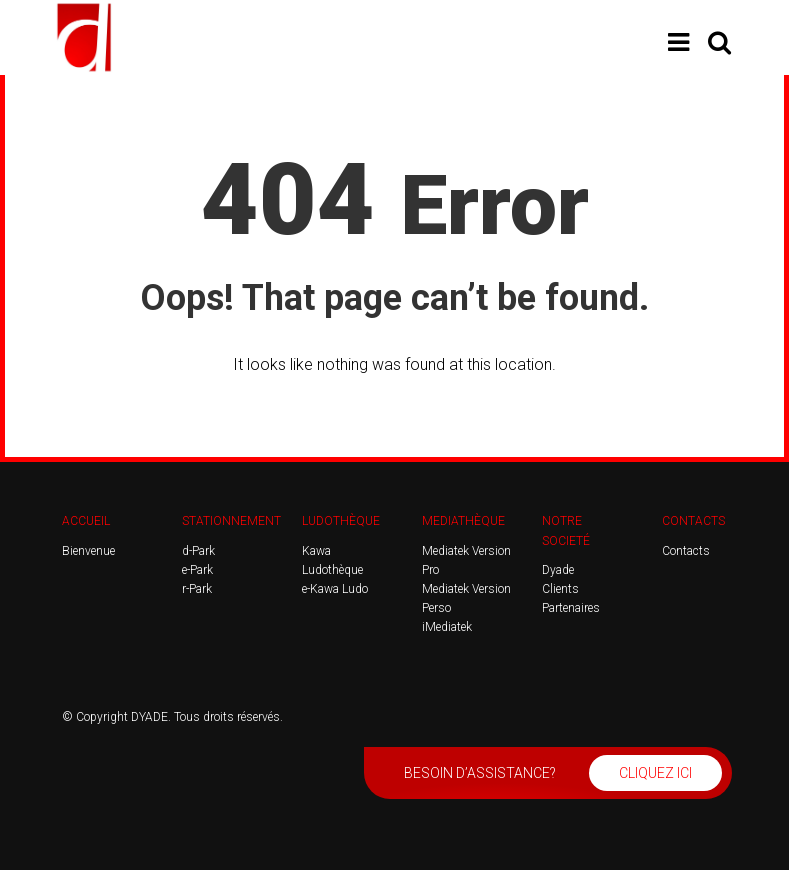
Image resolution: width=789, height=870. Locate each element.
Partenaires (571, 608)
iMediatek (447, 627)
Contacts (686, 551)
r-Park (197, 589)
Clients (560, 589)
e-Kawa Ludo (335, 589)
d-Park (198, 551)
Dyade (558, 570)
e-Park (197, 570)
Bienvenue (88, 551)
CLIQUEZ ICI (655, 773)
